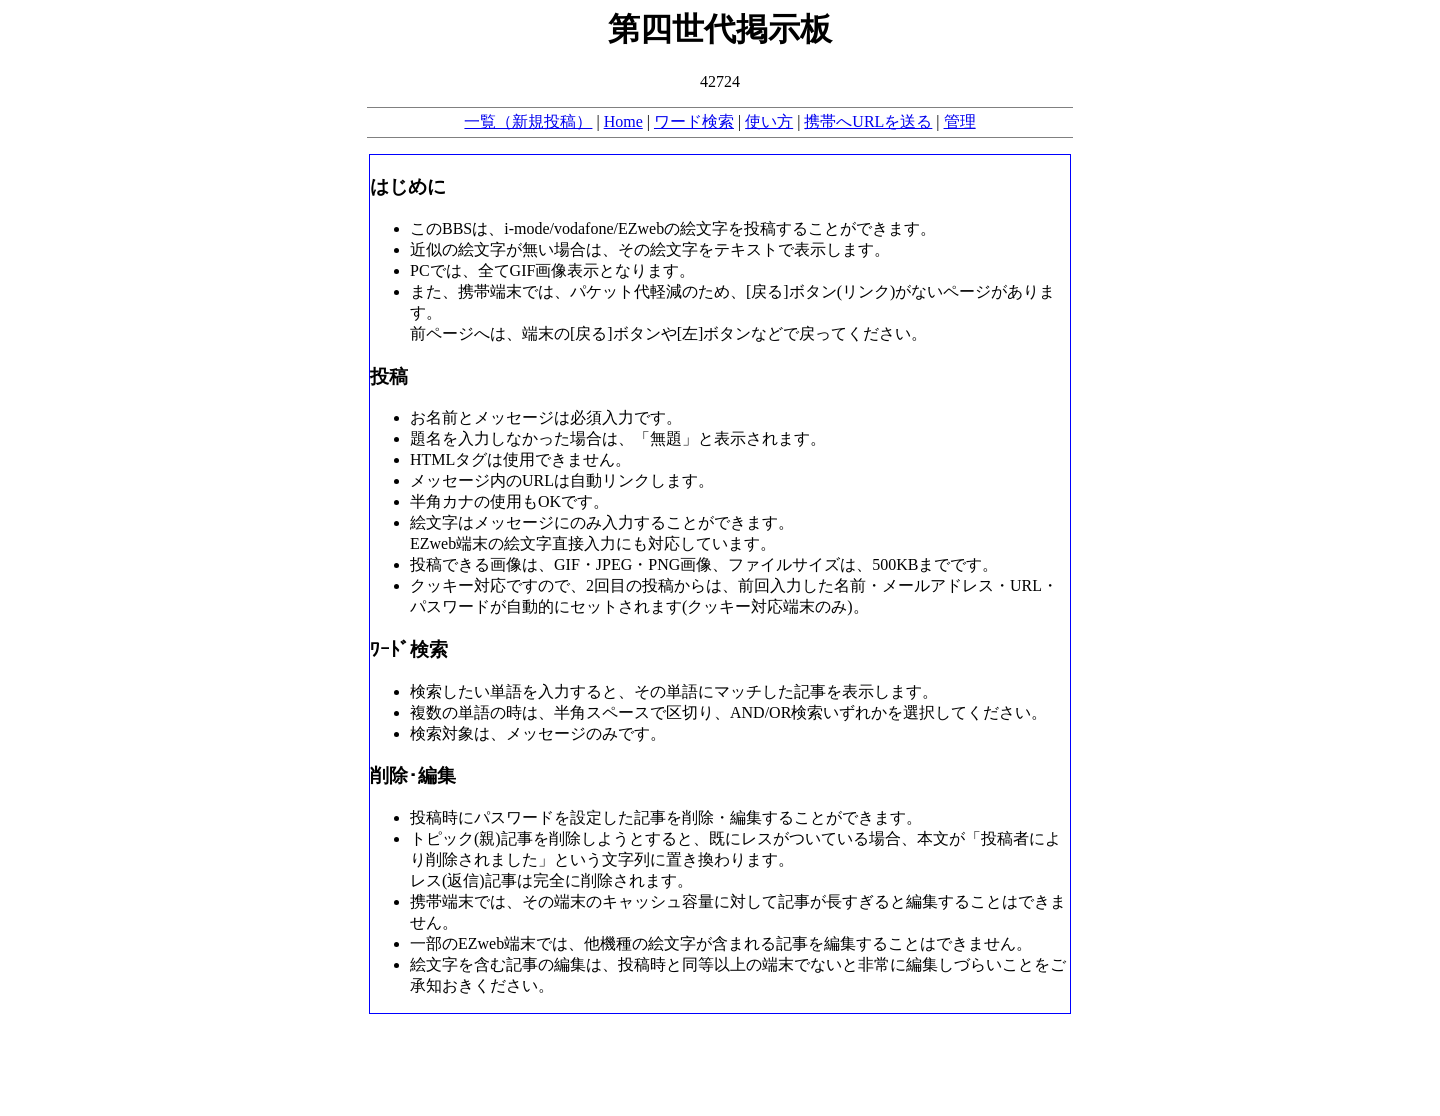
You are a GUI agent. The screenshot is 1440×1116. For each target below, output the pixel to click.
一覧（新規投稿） (528, 121)
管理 (960, 121)
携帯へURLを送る (868, 121)
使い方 (769, 121)
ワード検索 (694, 121)
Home (623, 121)
